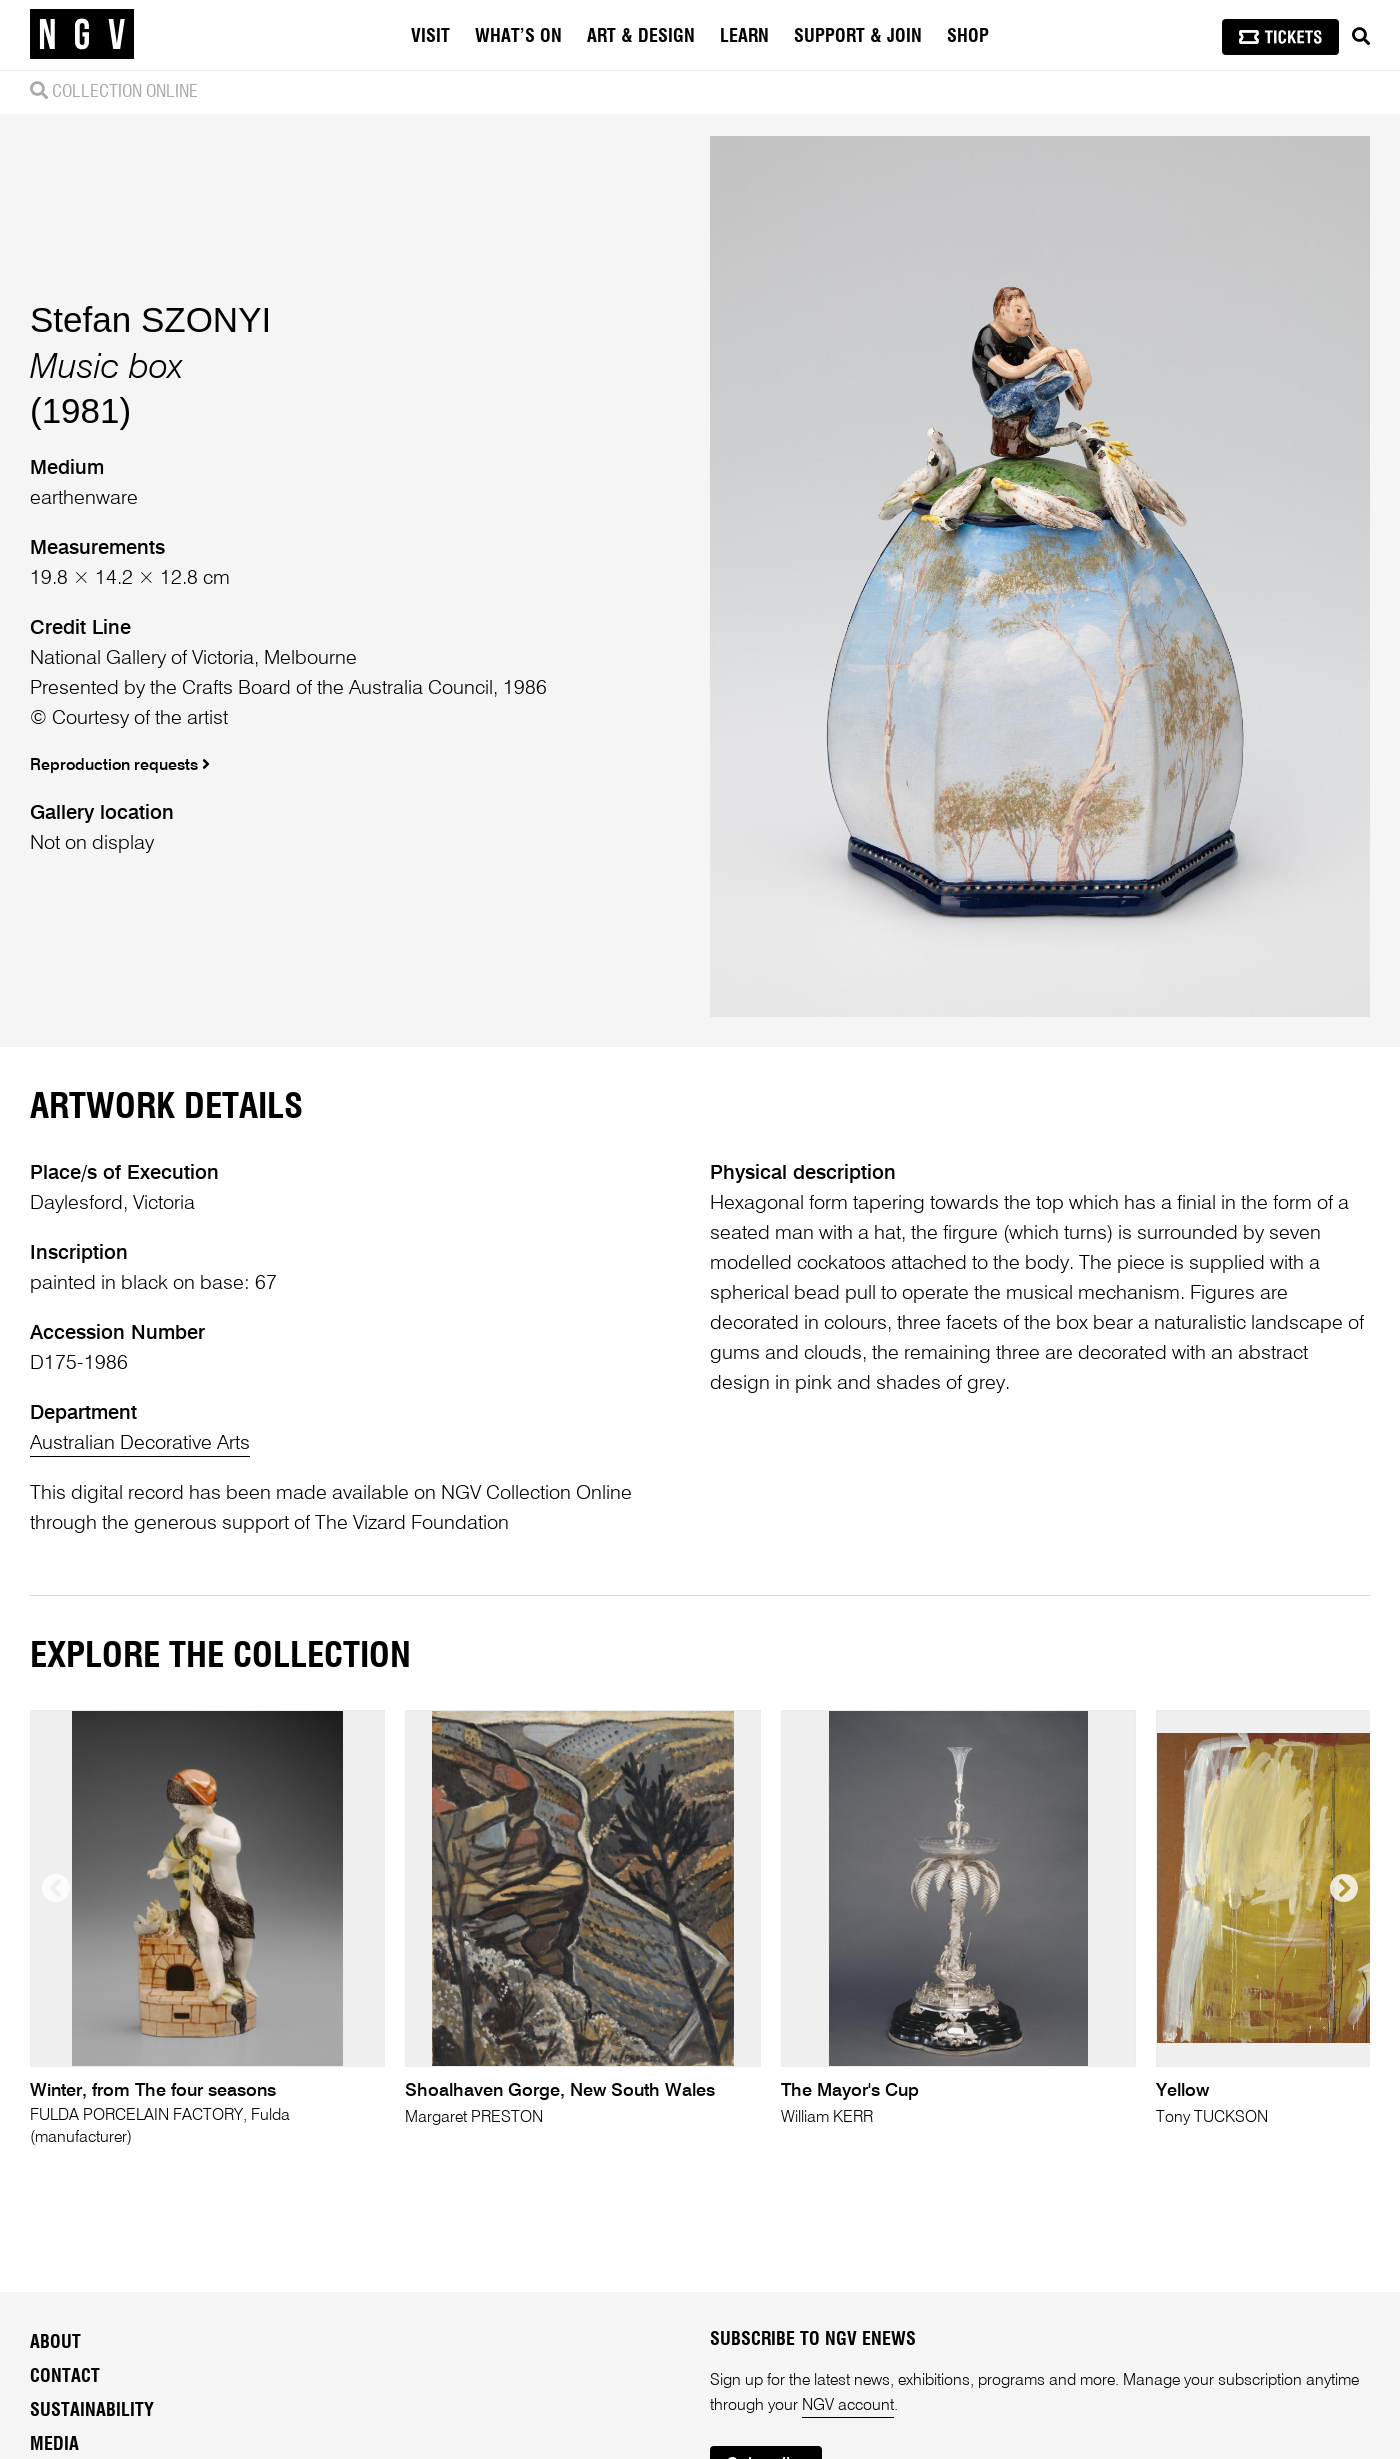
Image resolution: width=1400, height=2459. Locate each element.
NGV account (848, 2406)
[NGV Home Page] (82, 35)
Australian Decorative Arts (140, 1444)
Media (54, 2445)
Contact (65, 2377)
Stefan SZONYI (150, 319)
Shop (968, 37)
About (55, 2343)
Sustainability (92, 2411)
